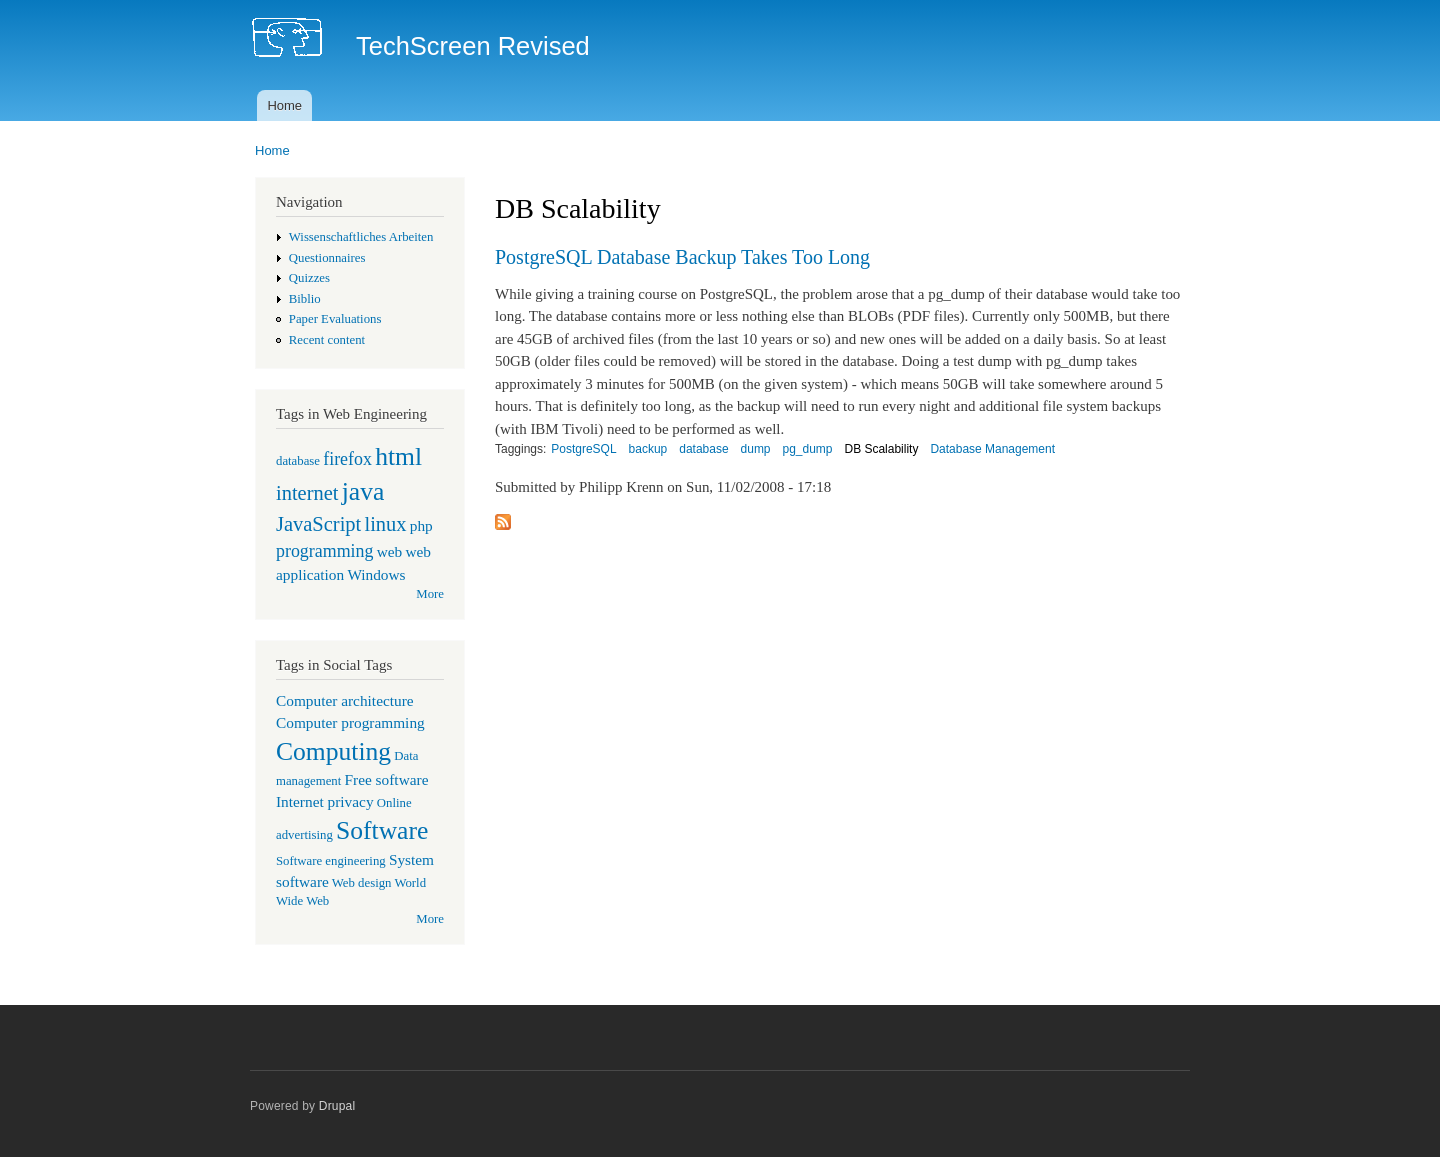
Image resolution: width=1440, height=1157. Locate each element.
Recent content (327, 340)
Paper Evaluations (335, 319)
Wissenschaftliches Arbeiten (361, 237)
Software (382, 830)
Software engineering (331, 861)
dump (756, 449)
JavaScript (318, 524)
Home (284, 105)
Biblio (305, 299)
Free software (387, 779)
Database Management (992, 449)
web (390, 551)
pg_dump (808, 449)
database (298, 461)
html (398, 456)
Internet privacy (325, 801)
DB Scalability (881, 449)
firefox (347, 459)
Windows (376, 574)
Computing (333, 751)
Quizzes (309, 278)
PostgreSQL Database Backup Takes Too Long (682, 257)
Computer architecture (345, 700)
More (430, 594)
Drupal (337, 1106)
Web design (362, 883)
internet (307, 493)
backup (648, 449)
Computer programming (350, 722)
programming (324, 551)
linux (385, 524)
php (421, 525)
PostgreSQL (583, 449)
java (363, 491)
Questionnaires (327, 258)
